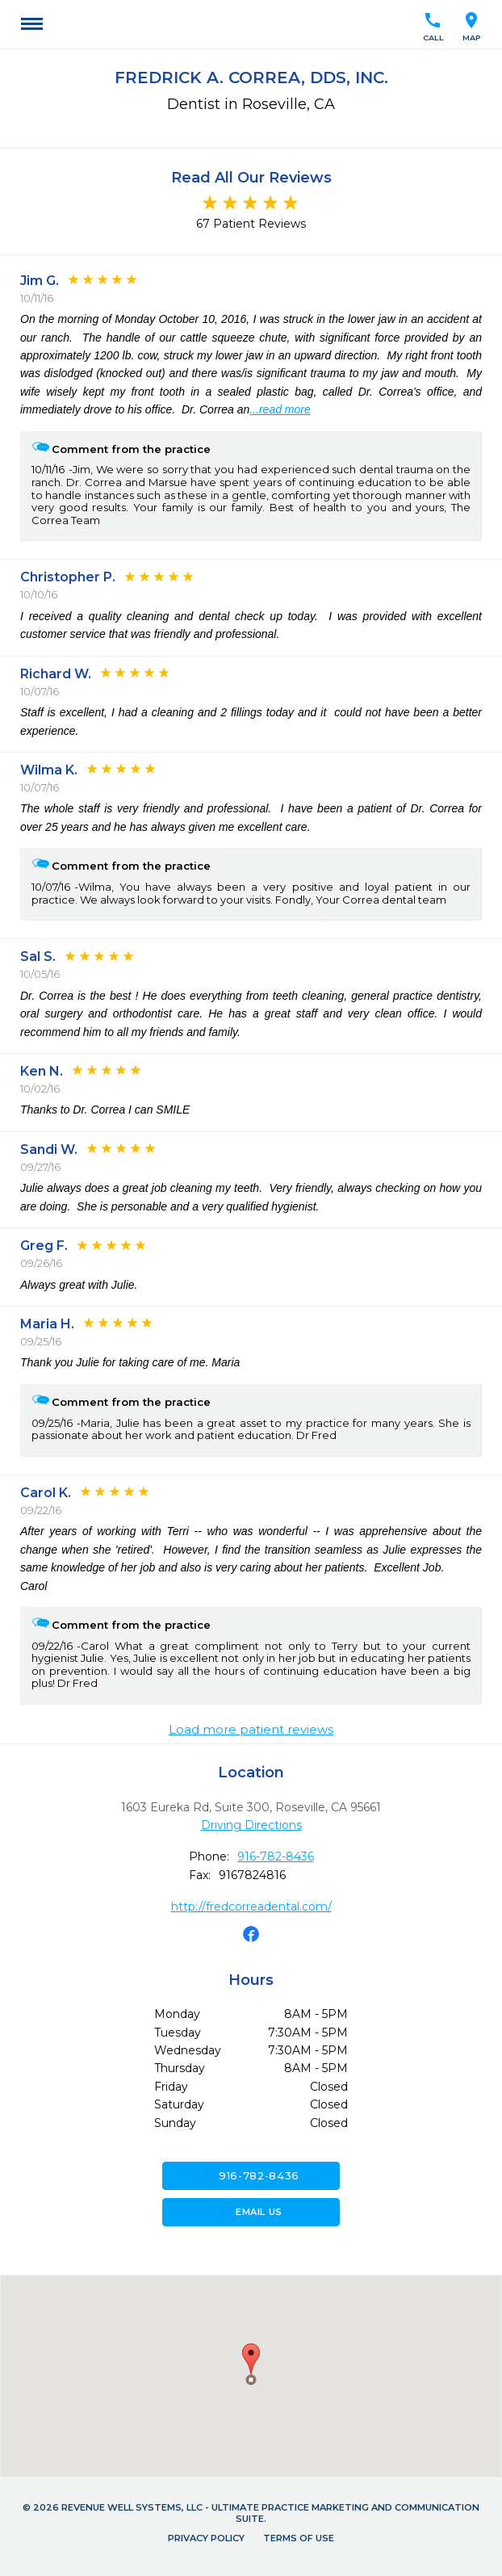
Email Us (251, 2212)
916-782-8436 (275, 1856)
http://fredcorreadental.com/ (251, 1906)
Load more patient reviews (251, 1729)
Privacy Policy (206, 2538)
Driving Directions (251, 1825)
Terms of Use (298, 2538)
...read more (279, 409)
